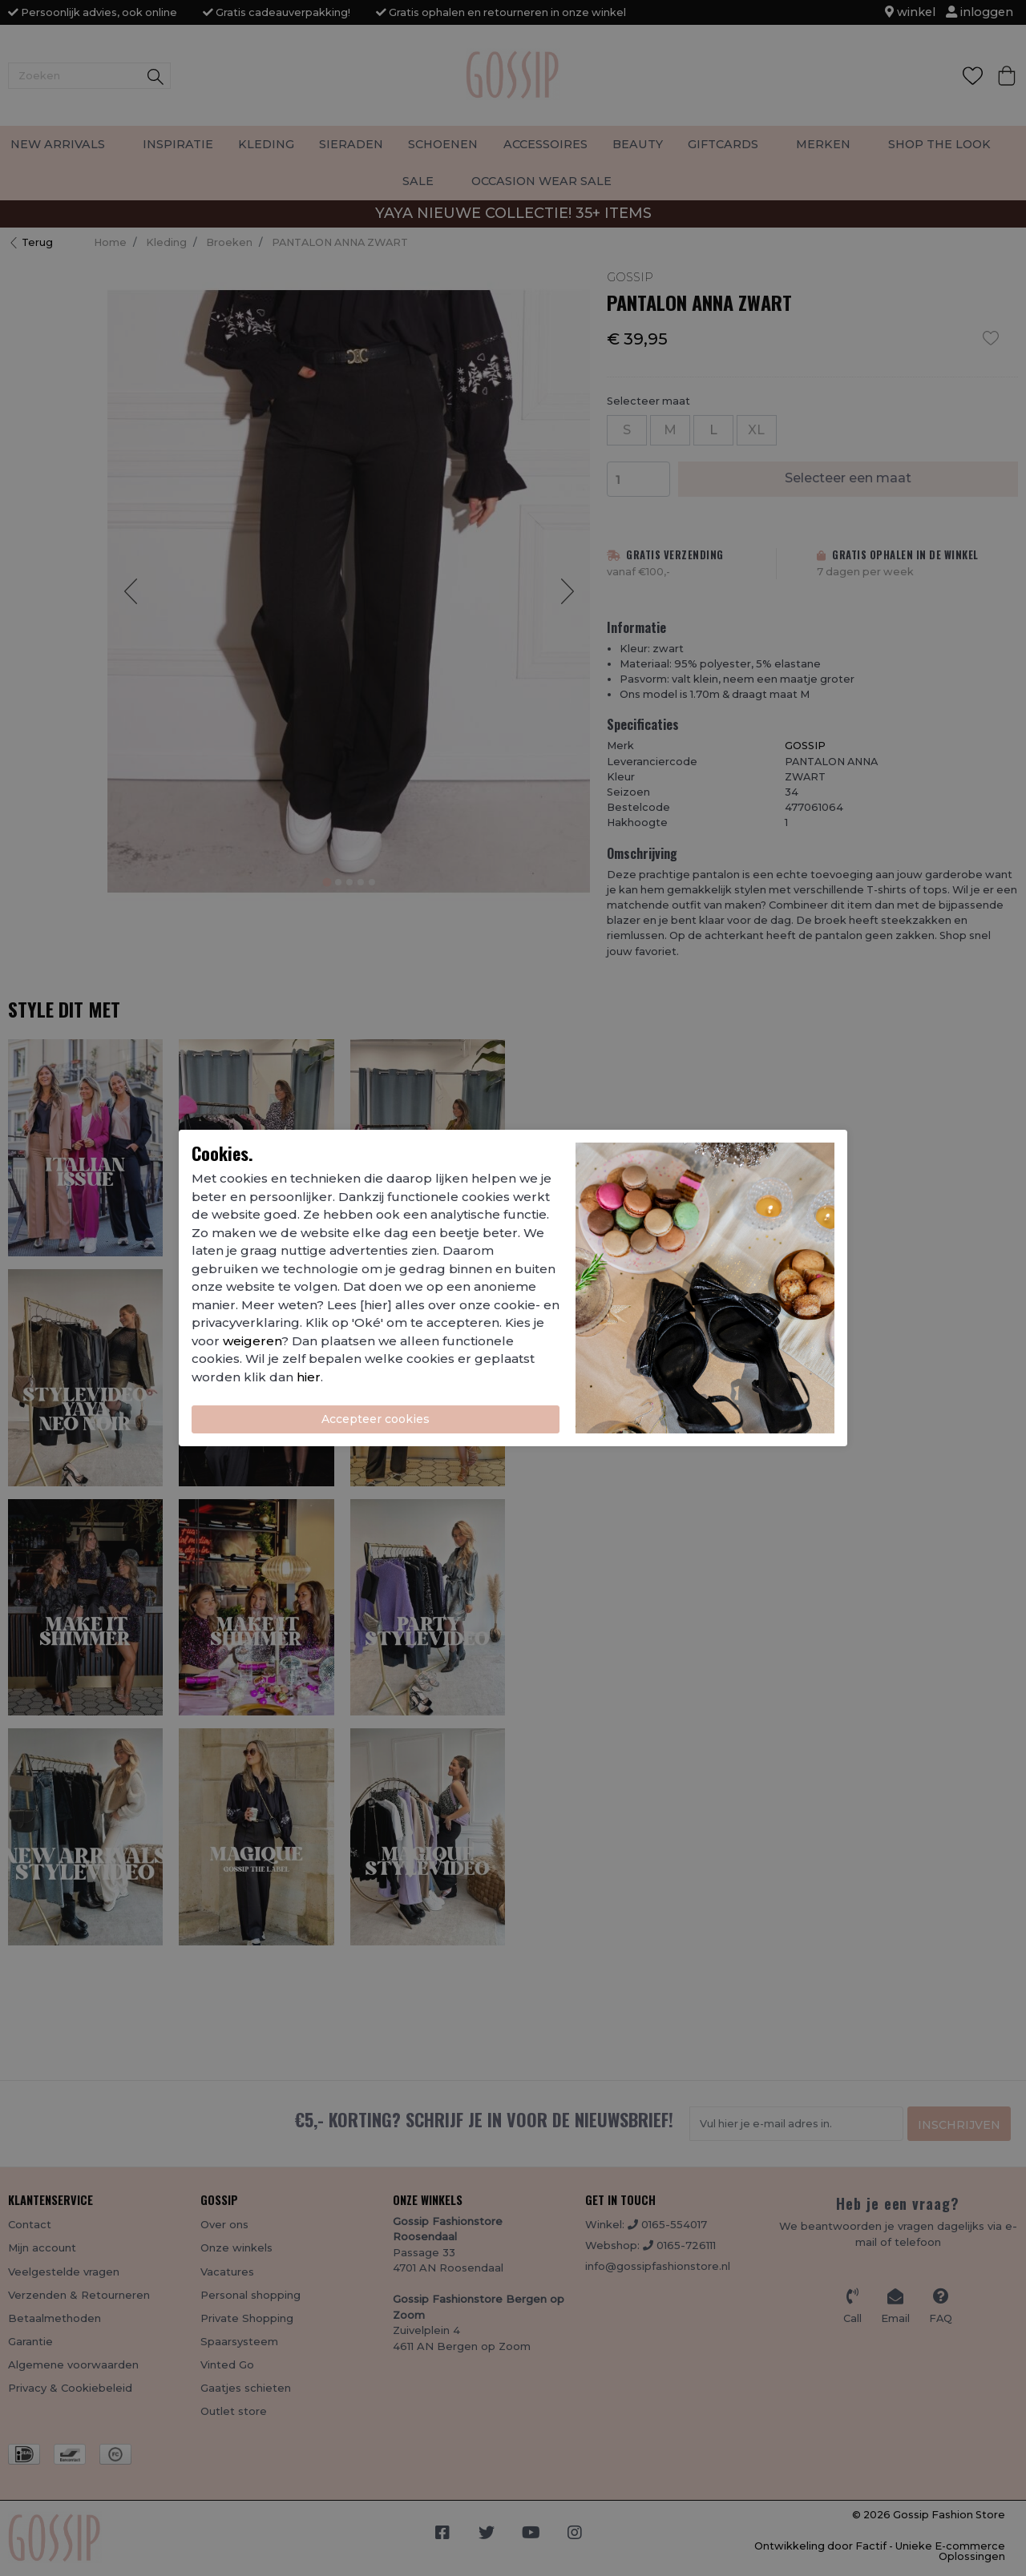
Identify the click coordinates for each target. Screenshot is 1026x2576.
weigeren (252, 1340)
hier (309, 1377)
